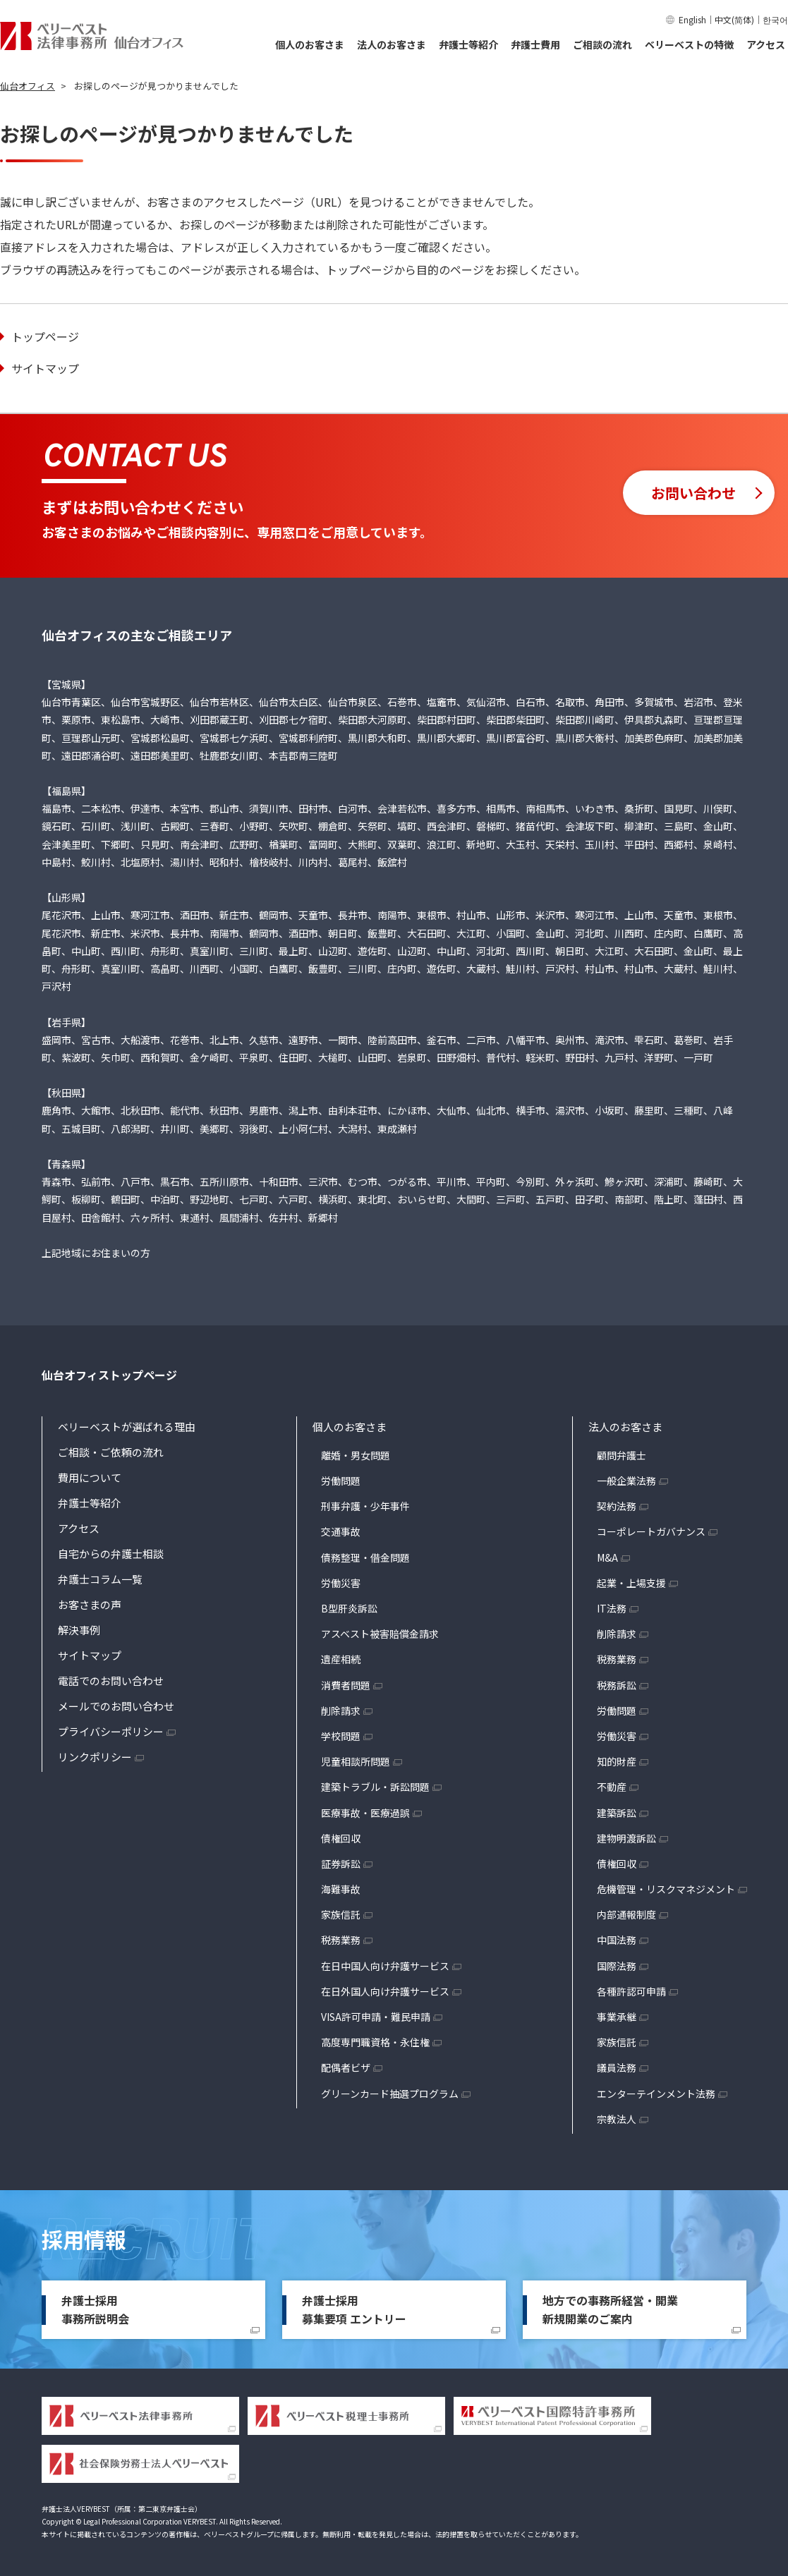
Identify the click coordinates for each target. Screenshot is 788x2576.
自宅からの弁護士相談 (111, 1553)
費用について (89, 1477)
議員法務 (616, 2067)
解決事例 (79, 1629)
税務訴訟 (616, 1685)
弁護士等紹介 (468, 44)
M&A (607, 1557)
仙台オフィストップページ (109, 1374)
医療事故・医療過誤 (365, 1813)
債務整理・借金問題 (365, 1557)
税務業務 (340, 1940)
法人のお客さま (391, 44)
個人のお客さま (309, 44)
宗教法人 (616, 2119)
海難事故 (340, 1889)
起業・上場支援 (631, 1583)
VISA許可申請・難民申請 (375, 2017)
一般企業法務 (626, 1481)
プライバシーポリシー (111, 1731)
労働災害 (340, 1583)
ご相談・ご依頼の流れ (111, 1452)
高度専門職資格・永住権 (375, 2042)
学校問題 (340, 1736)
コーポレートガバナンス (651, 1531)
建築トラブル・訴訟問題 (375, 1787)
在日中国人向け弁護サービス (385, 1966)
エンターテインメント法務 (656, 2093)
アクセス (765, 44)
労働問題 (340, 1481)
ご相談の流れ (602, 44)
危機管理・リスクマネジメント (666, 1889)
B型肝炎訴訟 (349, 1608)
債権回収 (340, 1838)
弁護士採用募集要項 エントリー (354, 2309)
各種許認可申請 (631, 1991)
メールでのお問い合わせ (116, 1706)
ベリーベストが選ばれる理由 (126, 1426)
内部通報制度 (626, 1914)
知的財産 (616, 1761)
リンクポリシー (95, 1756)
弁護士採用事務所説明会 (95, 2309)
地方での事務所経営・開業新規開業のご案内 (610, 2309)
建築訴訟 (616, 1813)
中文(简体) (734, 19)
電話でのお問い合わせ (111, 1680)
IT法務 (611, 1608)
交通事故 (340, 1531)
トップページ (45, 336)
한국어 (775, 19)
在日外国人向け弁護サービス (385, 1991)
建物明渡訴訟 (626, 1838)
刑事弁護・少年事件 (365, 1506)
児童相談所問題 (355, 1761)
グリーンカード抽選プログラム (390, 2093)
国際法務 (616, 1966)
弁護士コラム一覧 (100, 1579)
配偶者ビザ (345, 2067)
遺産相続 (340, 1659)
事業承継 (616, 2017)
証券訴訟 (340, 1864)
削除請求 (340, 1710)
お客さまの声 (89, 1604)
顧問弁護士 (621, 1455)
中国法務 (616, 1940)
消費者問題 (345, 1685)
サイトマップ (45, 368)
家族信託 (340, 1914)
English (692, 19)
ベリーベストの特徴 (689, 44)
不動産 (611, 1787)
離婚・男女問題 (355, 1455)
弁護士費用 (535, 44)
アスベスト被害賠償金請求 (380, 1634)
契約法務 (616, 1506)
